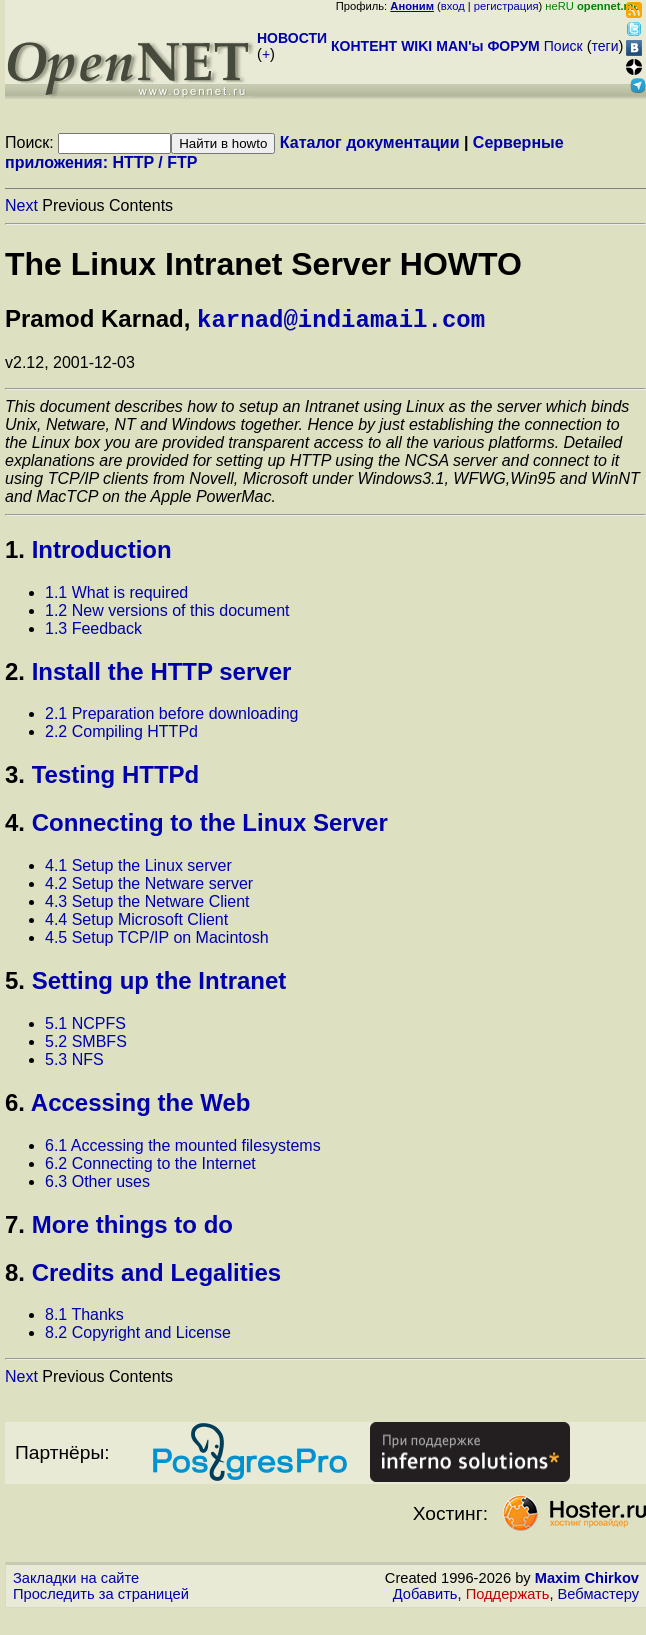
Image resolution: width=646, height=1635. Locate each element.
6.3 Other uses (97, 1185)
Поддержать (508, 1598)
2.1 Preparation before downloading (172, 717)
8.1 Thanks (84, 1318)
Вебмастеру (598, 1598)
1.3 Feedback (93, 632)
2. (15, 675)
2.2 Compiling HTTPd (121, 735)
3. (15, 778)
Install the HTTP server (162, 675)
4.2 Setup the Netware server (149, 887)
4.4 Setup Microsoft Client (136, 923)
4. (15, 826)
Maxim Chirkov (587, 1582)
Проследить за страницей (101, 1598)
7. (15, 1228)
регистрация (506, 6)
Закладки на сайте (76, 1582)
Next (21, 205)
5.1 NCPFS (85, 1027)
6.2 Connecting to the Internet (150, 1167)
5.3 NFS (74, 1063)
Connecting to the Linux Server (210, 826)
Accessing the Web (141, 1106)
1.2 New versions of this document (167, 614)
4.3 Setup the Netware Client (147, 905)
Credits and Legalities (156, 1276)
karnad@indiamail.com (341, 321)
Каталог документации (370, 142)
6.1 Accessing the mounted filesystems (183, 1149)
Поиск (563, 46)
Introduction (102, 553)
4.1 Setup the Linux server (138, 869)
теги (605, 46)
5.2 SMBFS (86, 1045)
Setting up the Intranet (159, 984)
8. (15, 1276)
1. (15, 553)
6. (15, 1106)
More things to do (132, 1228)
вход (453, 6)
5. (15, 984)
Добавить (425, 1598)
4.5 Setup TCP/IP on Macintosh (157, 941)
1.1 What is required (116, 596)
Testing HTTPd (116, 778)
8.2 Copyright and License (138, 1336)
